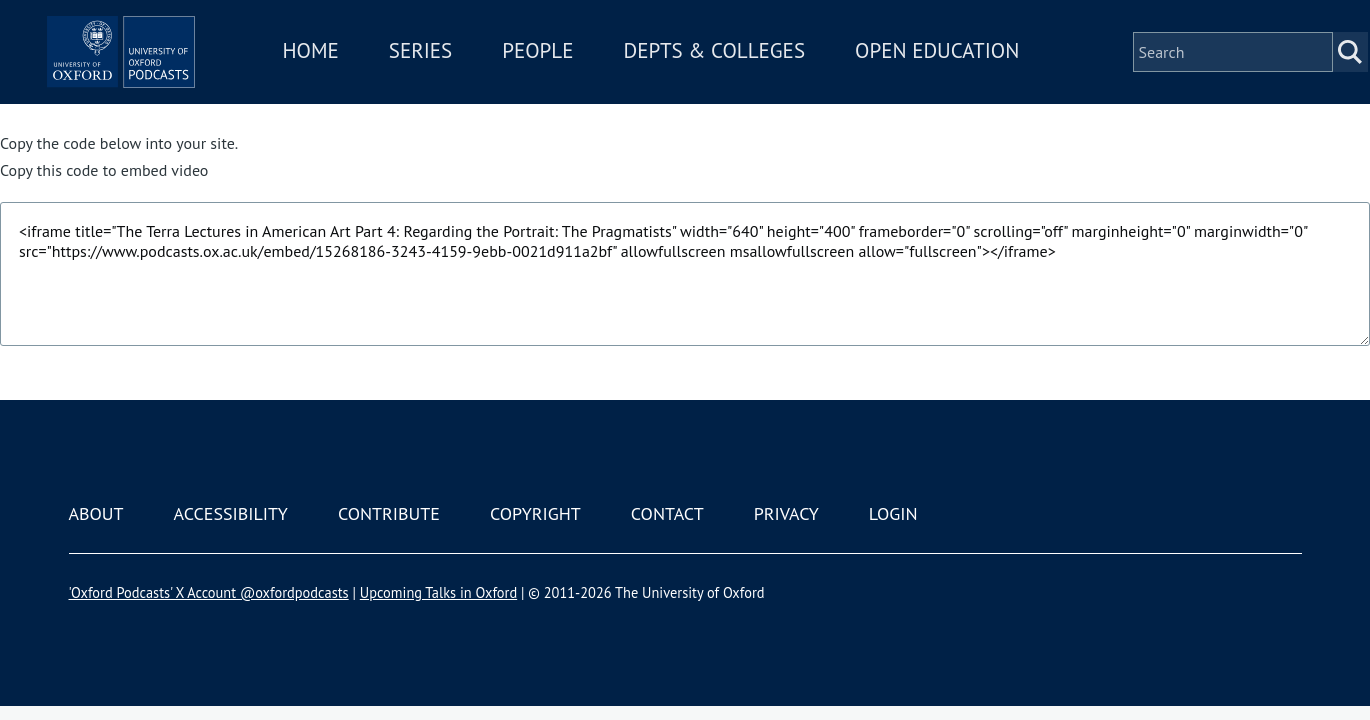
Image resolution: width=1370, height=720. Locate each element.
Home (371, 58)
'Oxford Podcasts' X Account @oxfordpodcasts (209, 592)
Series (480, 58)
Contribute (389, 513)
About (96, 513)
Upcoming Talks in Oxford (438, 592)
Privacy (786, 513)
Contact (667, 513)
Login (893, 513)
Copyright (535, 513)
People (597, 58)
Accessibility (231, 513)
